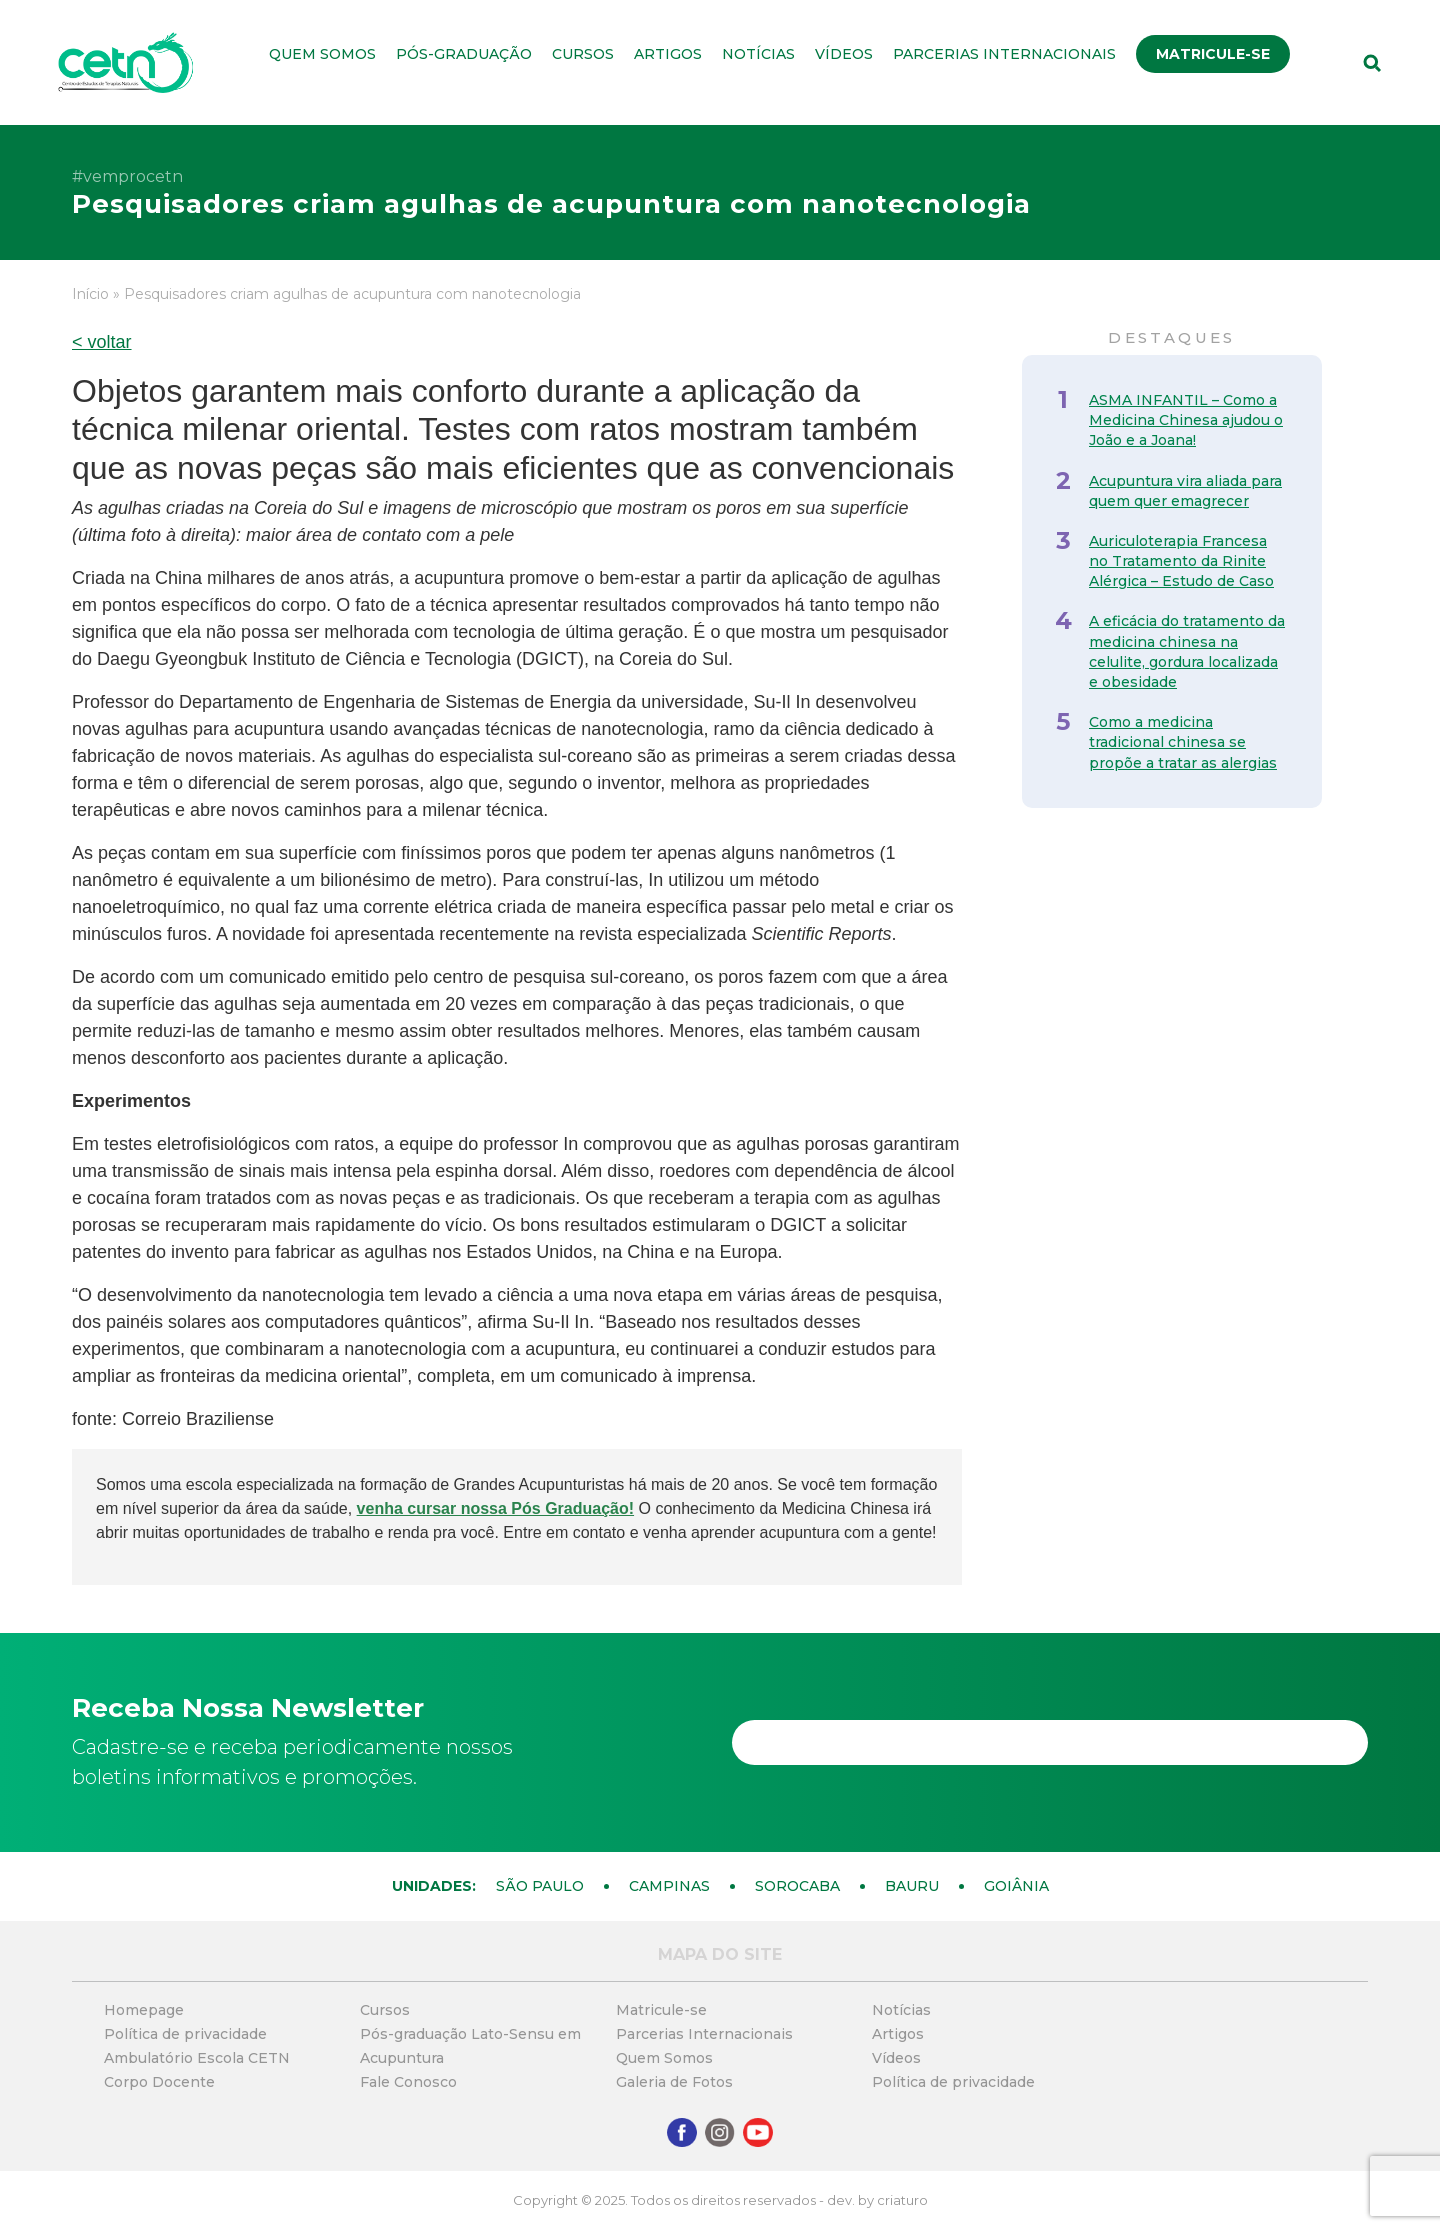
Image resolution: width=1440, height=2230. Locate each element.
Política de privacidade (185, 2034)
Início (90, 294)
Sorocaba (797, 1886)
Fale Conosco (408, 2082)
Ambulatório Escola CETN (197, 2058)
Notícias (758, 54)
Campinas (669, 1886)
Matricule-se (1213, 54)
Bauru (912, 1886)
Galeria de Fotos (674, 2082)
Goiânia (1016, 1886)
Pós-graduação (464, 54)
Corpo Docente (159, 2082)
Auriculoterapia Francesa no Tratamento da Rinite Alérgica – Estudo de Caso (1181, 561)
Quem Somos (322, 54)
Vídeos (844, 54)
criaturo (902, 2200)
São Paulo (540, 1886)
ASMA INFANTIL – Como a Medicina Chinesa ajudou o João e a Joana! (1186, 420)
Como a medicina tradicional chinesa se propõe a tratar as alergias (1183, 742)
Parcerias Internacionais (1004, 54)
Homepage (144, 2010)
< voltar (102, 342)
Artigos (668, 54)
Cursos (583, 54)
